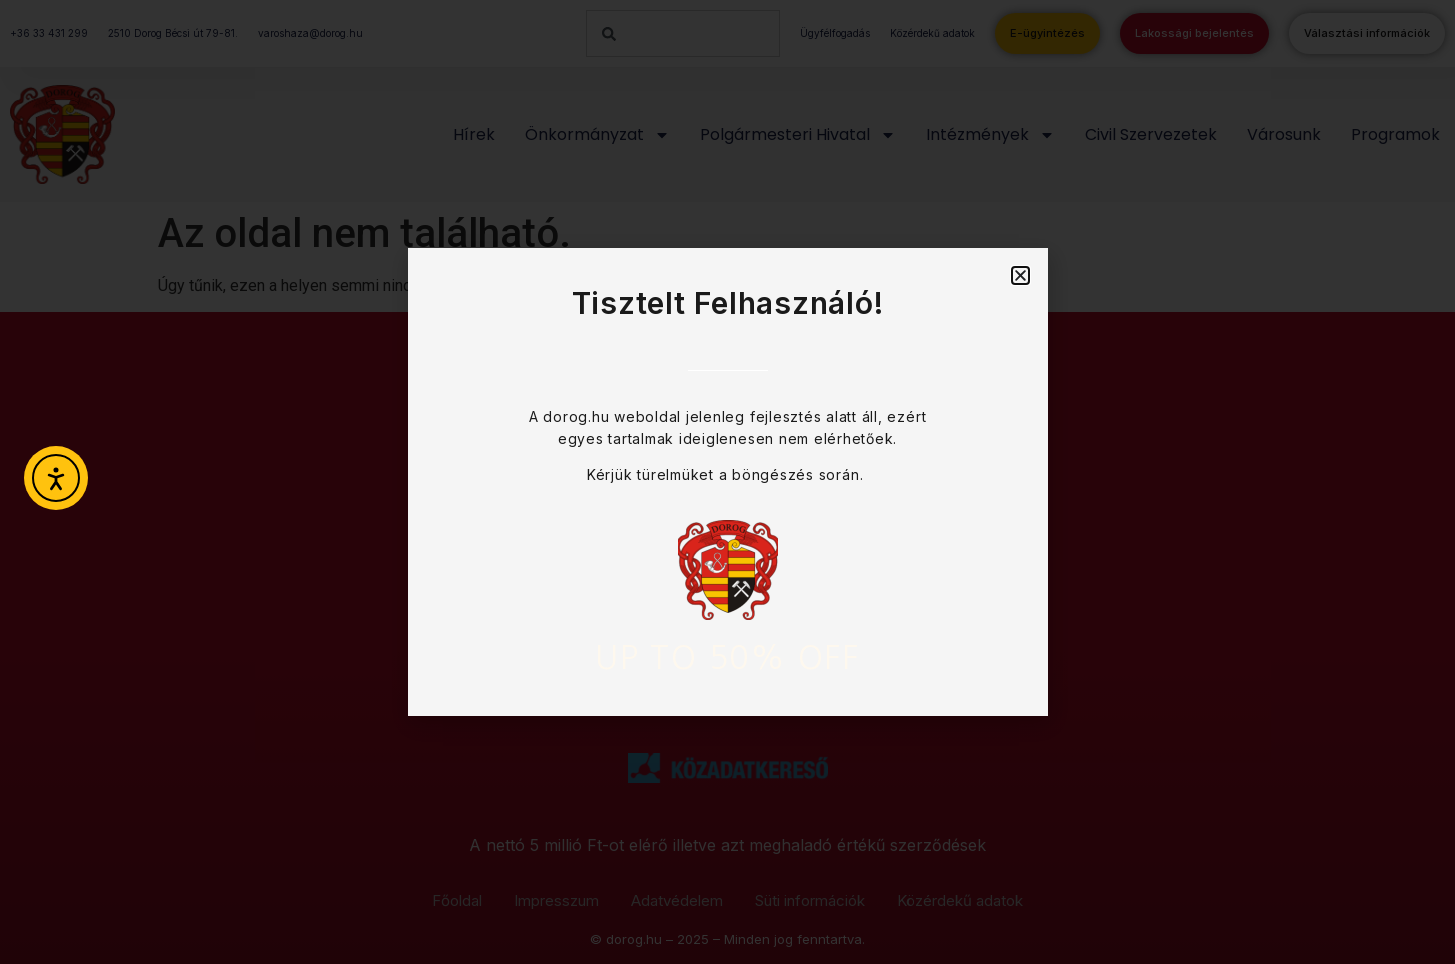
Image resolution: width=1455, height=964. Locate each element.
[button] (1020, 275)
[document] (727, 482)
